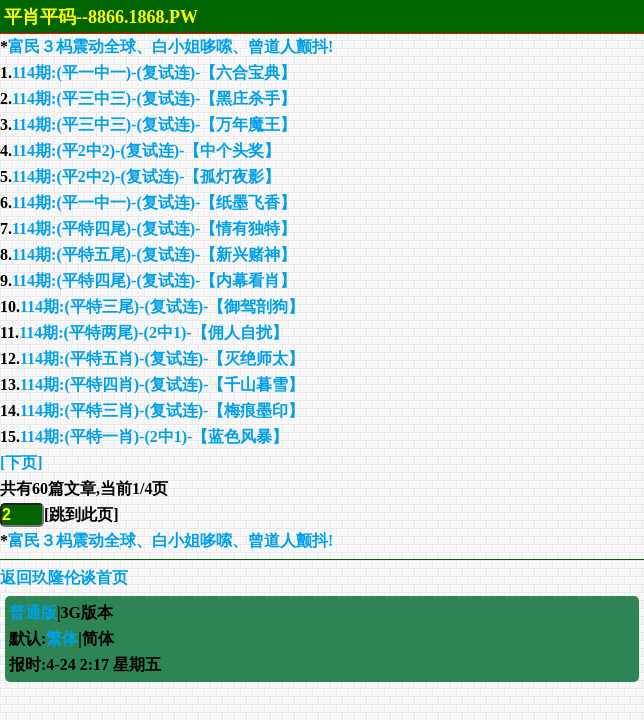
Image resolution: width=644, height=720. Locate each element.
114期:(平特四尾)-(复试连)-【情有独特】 (154, 228)
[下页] (21, 462)
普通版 (33, 612)
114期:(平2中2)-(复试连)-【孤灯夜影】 (146, 176)
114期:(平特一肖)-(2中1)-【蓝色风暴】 (154, 436)
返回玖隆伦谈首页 (64, 577)
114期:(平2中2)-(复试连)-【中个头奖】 (146, 150)
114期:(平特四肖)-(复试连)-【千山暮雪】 (162, 384)
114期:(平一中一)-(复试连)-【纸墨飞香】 (154, 202)
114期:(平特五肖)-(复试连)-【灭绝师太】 (162, 358)
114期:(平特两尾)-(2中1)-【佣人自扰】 (153, 332)
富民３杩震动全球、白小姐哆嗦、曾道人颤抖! (170, 46)
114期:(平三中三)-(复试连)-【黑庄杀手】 (154, 98)
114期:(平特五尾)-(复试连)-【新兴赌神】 (154, 254)
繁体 (62, 638)
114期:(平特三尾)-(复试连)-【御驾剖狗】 (162, 306)
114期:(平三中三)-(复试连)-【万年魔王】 (154, 124)
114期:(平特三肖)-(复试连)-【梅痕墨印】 (162, 410)
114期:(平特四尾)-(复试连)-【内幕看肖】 (154, 280)
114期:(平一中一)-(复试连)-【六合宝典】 (154, 72)
